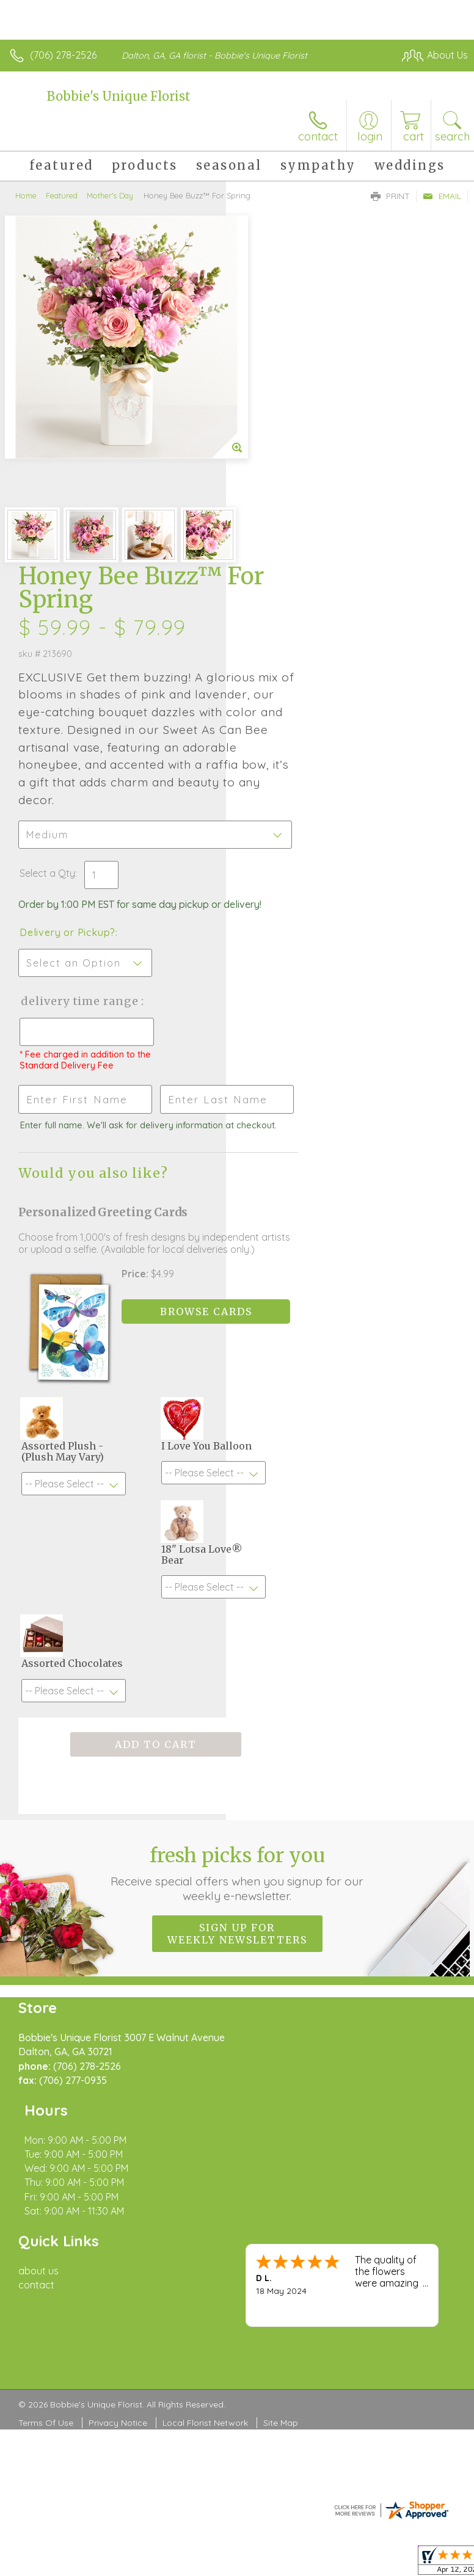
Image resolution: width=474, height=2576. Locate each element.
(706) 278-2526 (63, 55)
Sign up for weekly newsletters (237, 1670)
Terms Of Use (45, 2102)
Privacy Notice (118, 2102)
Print (390, 195)
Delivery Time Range (285, 694)
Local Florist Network (205, 2102)
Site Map (280, 2102)
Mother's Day (110, 195)
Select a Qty (273, 541)
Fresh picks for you (237, 1609)
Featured (62, 195)
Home (26, 195)
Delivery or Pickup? (293, 613)
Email (442, 195)
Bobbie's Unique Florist (119, 96)
